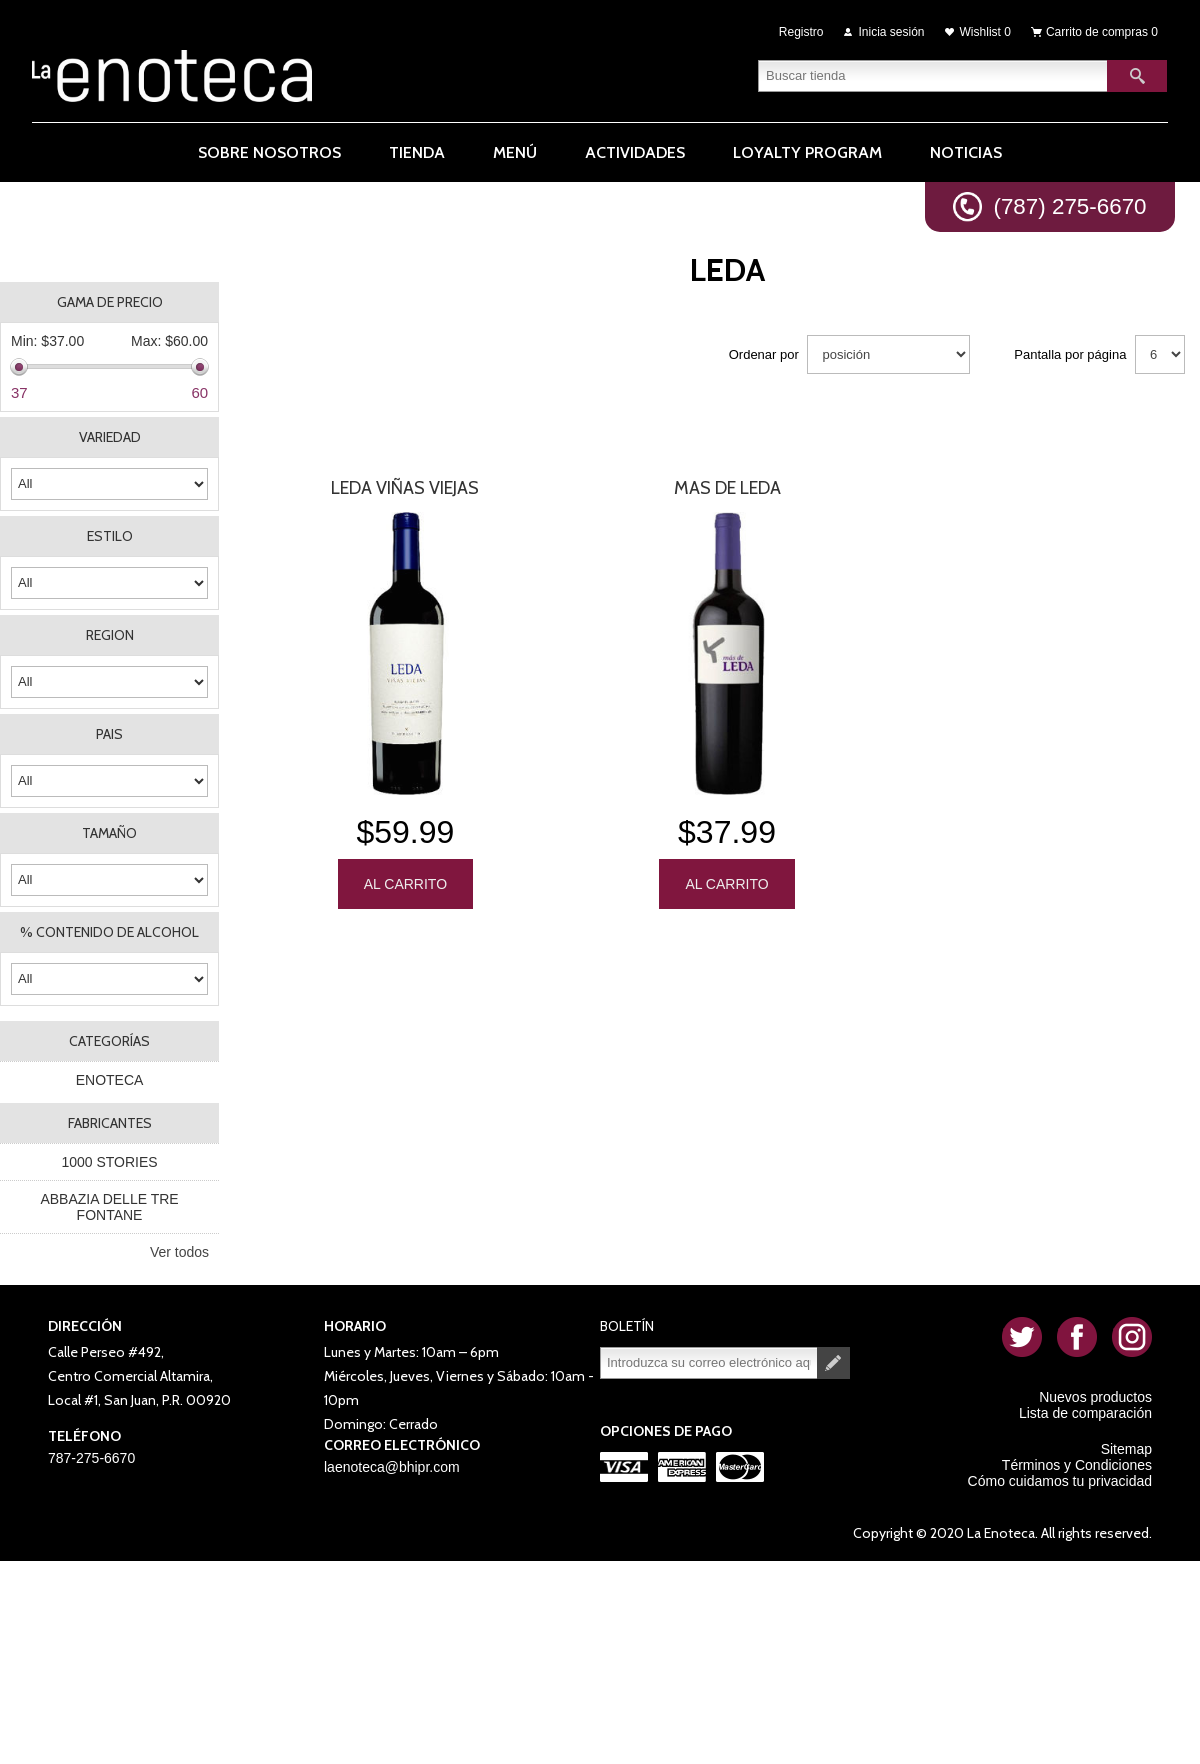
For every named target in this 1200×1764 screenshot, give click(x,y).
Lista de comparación (1085, 1413)
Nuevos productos (1095, 1397)
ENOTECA (110, 1080)
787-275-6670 (91, 1458)
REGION (110, 635)
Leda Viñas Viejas (405, 488)
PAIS (109, 734)
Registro (801, 32)
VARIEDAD (110, 437)
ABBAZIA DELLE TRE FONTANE (109, 1207)
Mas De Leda (727, 488)
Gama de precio (110, 302)
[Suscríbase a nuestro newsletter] (709, 1363)
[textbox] (933, 75)
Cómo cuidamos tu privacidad (1060, 1481)
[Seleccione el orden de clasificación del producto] (888, 354)
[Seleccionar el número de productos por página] (1160, 354)
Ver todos (179, 1252)
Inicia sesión (892, 32)
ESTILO (110, 536)
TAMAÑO (109, 833)
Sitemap (1126, 1449)
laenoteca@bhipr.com (392, 1467)
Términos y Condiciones (1077, 1465)
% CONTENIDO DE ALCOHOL (109, 932)
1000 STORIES (109, 1162)
